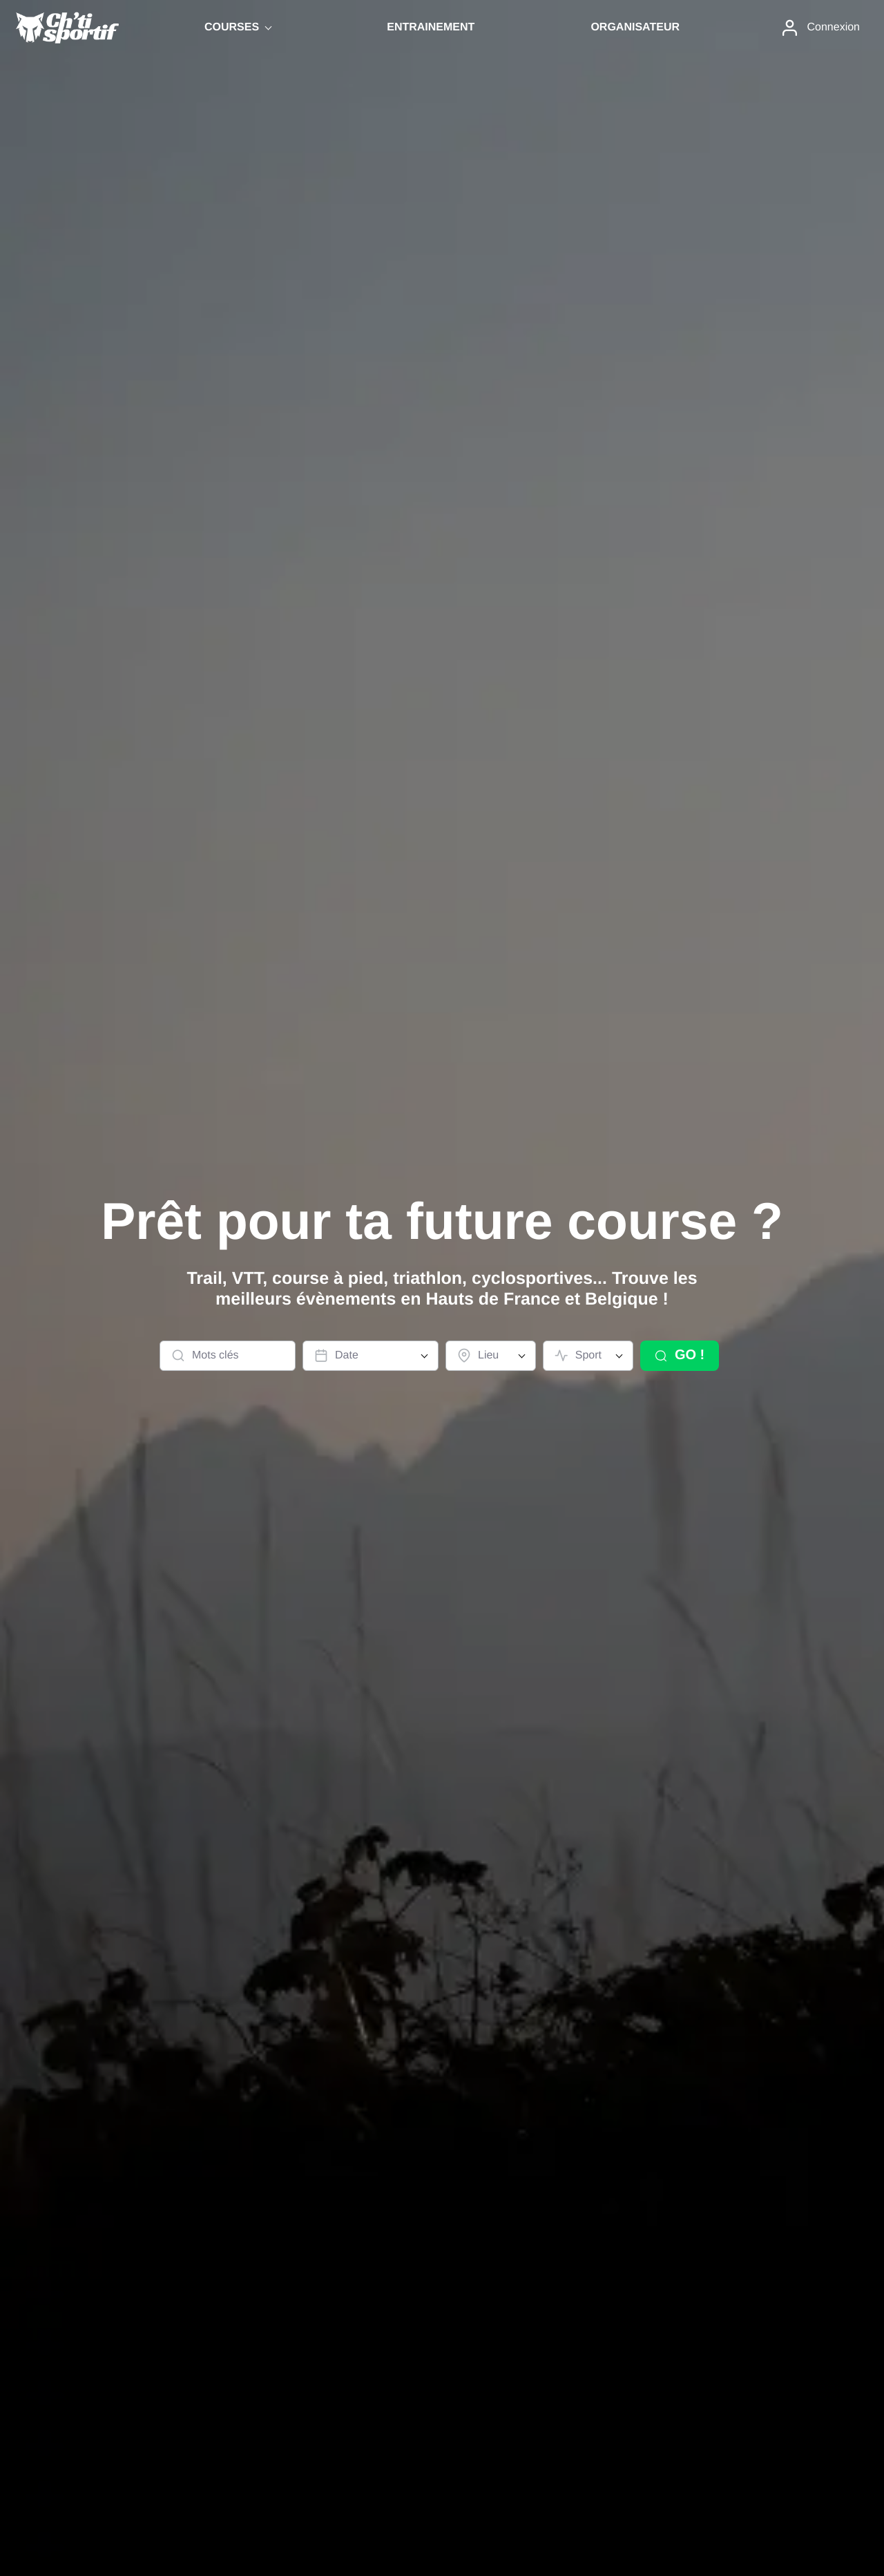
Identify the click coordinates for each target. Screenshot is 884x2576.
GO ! (679, 1355)
